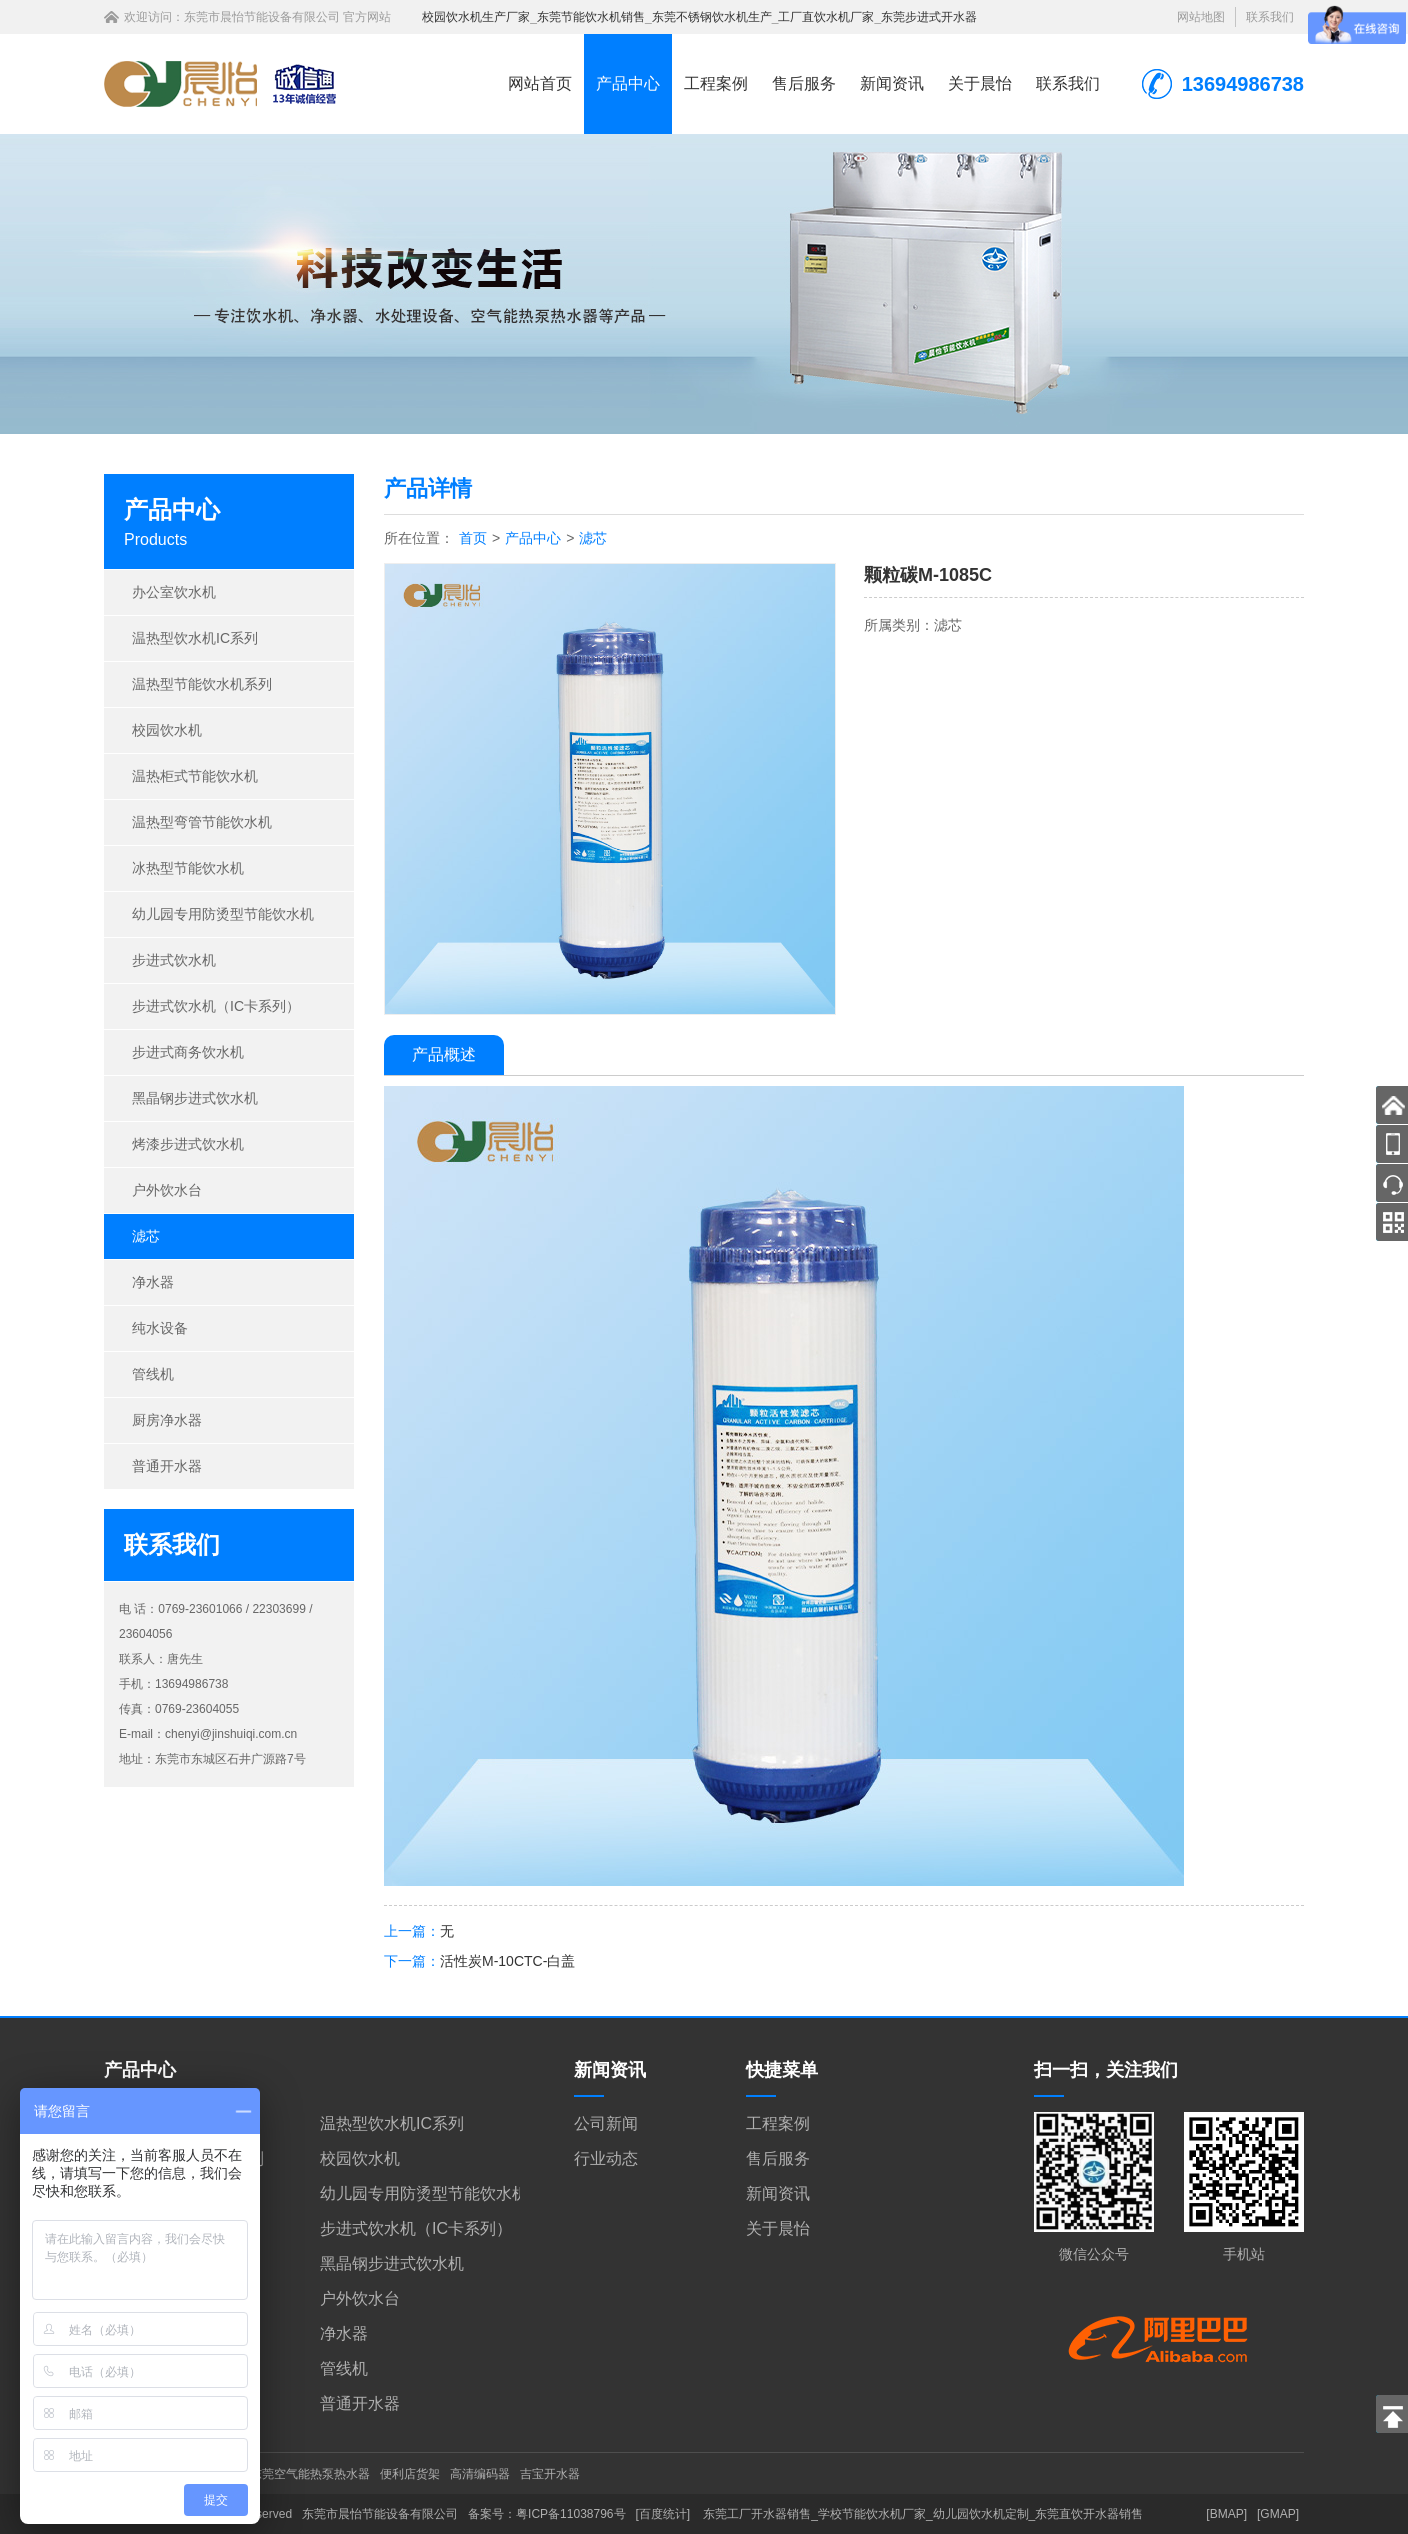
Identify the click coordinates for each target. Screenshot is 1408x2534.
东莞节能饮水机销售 (591, 17)
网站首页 (540, 83)
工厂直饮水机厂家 (826, 17)
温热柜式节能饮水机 (195, 776)
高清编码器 (480, 2474)
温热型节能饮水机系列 (202, 684)
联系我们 (1270, 17)
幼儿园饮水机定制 (981, 2514)
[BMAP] (1226, 2514)
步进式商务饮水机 (188, 1052)
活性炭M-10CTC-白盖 (507, 1961)
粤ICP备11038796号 (570, 2514)
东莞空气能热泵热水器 (310, 2474)
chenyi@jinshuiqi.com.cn (231, 1734)
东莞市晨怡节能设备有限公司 (262, 17)
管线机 (153, 1374)
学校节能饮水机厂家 (872, 2514)
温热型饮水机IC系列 (195, 638)
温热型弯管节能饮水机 (202, 822)
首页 (473, 538)
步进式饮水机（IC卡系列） (216, 1006)
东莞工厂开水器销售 (757, 2514)
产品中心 (628, 83)
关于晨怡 (980, 83)
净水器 (153, 1282)
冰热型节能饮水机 (188, 868)
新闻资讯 (892, 83)
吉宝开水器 (550, 2474)
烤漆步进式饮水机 (188, 1144)
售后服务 (804, 83)
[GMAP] (1278, 2514)
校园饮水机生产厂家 (476, 17)
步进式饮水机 (174, 960)
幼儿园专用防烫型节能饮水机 (223, 914)
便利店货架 (410, 2474)
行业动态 (606, 2158)
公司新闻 (606, 2123)
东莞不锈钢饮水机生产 (712, 17)
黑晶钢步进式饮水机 (195, 1098)
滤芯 (146, 1236)
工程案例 (716, 83)
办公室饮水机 (174, 592)
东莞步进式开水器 (929, 17)
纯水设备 (160, 1328)
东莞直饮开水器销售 (1089, 2514)
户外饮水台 (167, 1190)
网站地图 (1201, 17)
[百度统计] (663, 2514)
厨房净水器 (167, 1420)
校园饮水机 (167, 730)
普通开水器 (167, 1466)
